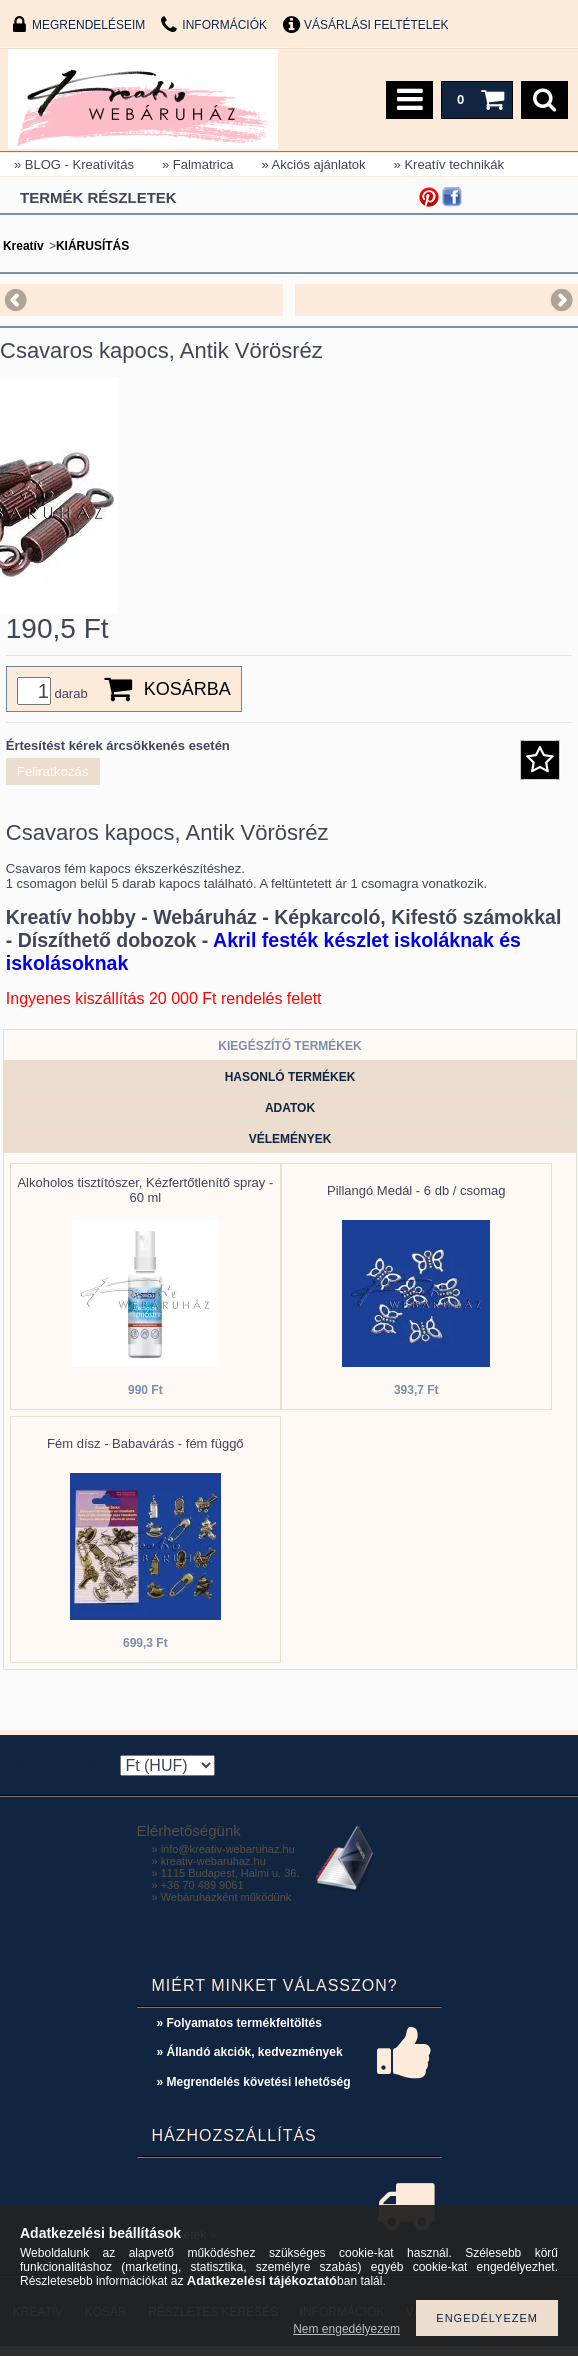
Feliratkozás (53, 781)
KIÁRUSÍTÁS (92, 246)
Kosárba (187, 699)
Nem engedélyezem (346, 2329)
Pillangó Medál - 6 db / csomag (416, 1200)
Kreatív (23, 246)
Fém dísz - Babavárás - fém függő (145, 1453)
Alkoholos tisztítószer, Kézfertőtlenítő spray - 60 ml (145, 1200)
